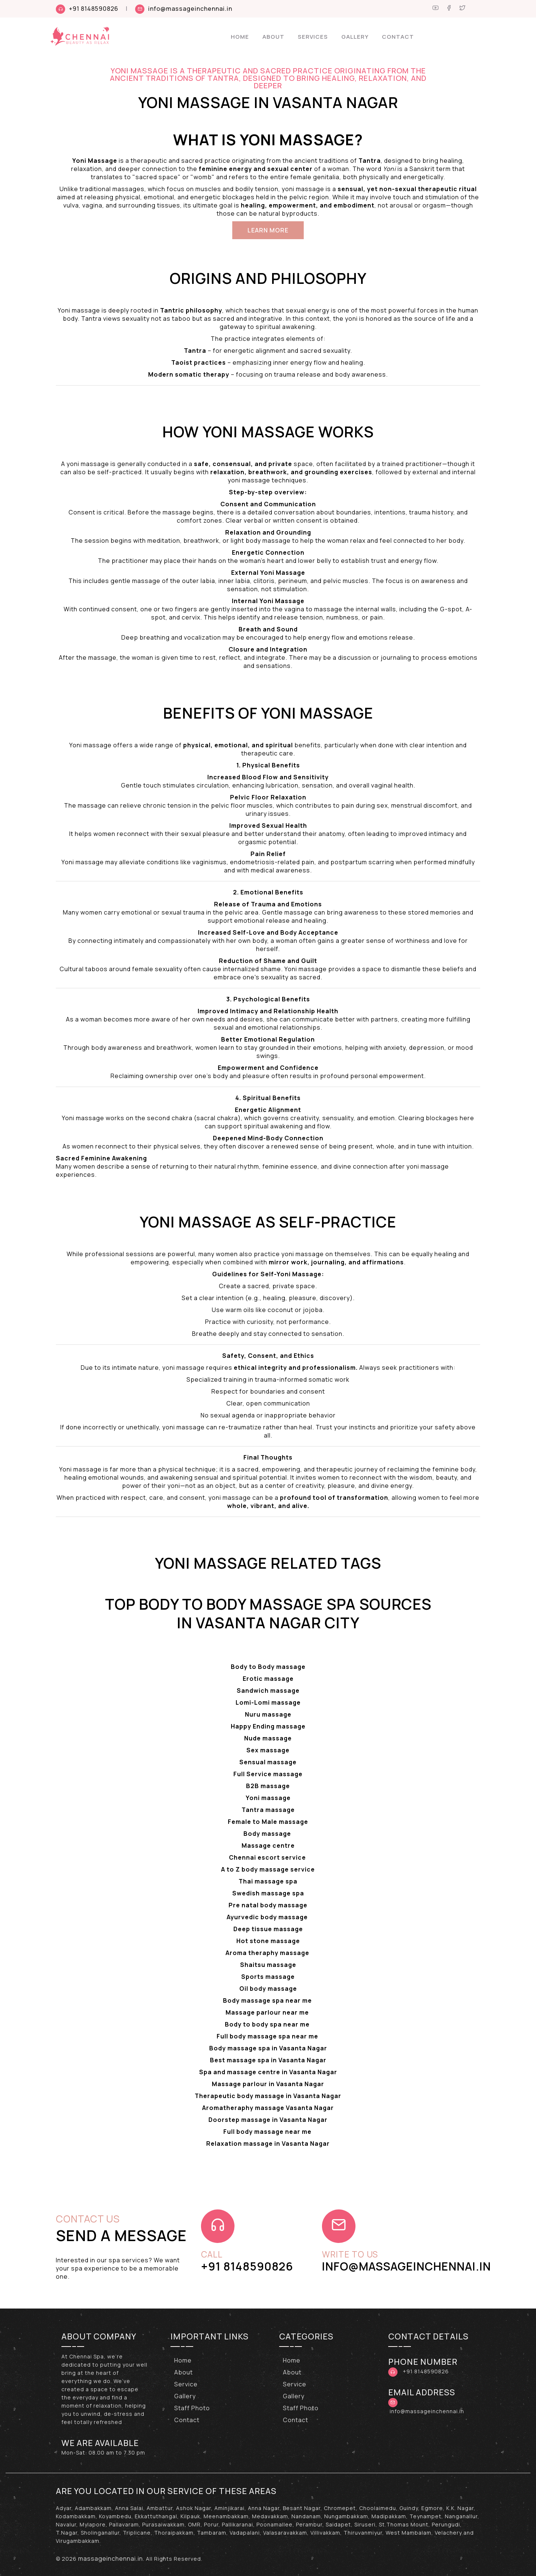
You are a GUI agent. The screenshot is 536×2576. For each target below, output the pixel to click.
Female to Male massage (268, 1822)
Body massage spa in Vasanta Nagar (268, 2048)
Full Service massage (268, 1774)
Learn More (268, 230)
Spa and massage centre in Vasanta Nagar (268, 2072)
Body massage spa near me (268, 2000)
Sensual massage (268, 1762)
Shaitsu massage (268, 1965)
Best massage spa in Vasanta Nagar (268, 2060)
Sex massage (268, 1750)
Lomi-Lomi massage (268, 1702)
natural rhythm (236, 1166)
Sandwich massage (268, 1690)
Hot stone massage (268, 1941)
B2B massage (268, 1786)
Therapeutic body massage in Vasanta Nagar (268, 2096)
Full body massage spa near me (268, 2036)
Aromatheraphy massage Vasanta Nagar (268, 2108)
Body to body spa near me (268, 2024)
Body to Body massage (268, 1667)
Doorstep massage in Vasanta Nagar (268, 2120)
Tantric (172, 310)
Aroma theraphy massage (268, 1953)
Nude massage (268, 1738)
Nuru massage (268, 1714)
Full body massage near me (268, 2131)
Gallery (354, 37)
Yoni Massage (299, 1274)
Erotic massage (268, 1678)
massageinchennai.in (110, 2558)
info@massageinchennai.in (190, 8)
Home (240, 37)
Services (313, 37)
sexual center (290, 169)
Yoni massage (268, 1798)
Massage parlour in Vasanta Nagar (268, 2084)
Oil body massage (268, 1988)
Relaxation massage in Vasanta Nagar (268, 2143)
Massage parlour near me (268, 2012)
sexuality (274, 977)
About (273, 37)
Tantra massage (268, 1810)
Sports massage (268, 1977)
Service (186, 2384)
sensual (350, 189)
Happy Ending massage (268, 1726)
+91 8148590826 (93, 8)
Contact (398, 37)
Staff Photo (192, 2408)
